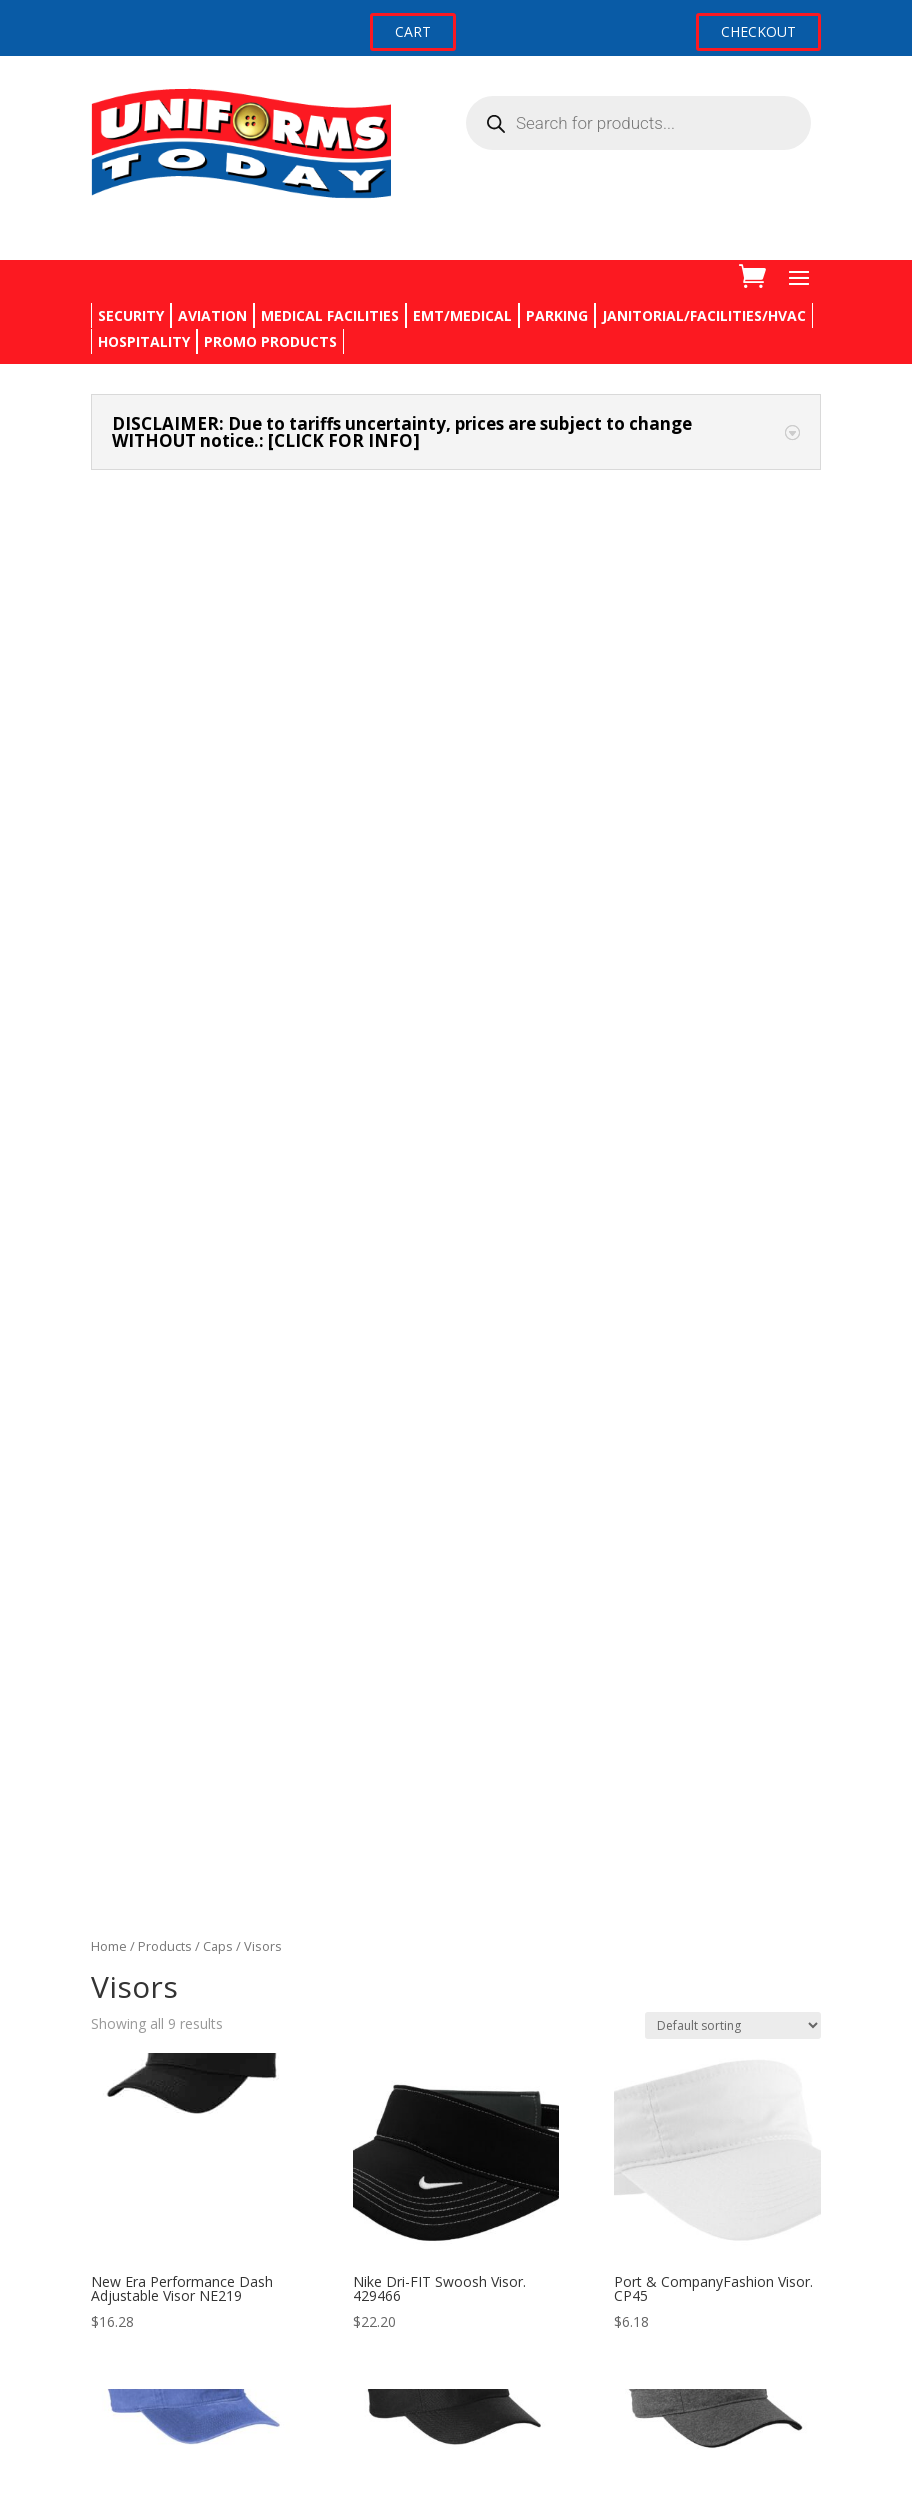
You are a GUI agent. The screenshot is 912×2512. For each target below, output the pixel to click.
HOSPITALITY (144, 341)
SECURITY (131, 315)
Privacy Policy (135, 2260)
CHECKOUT (758, 31)
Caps (218, 634)
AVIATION (212, 315)
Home (109, 634)
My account (129, 2382)
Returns (116, 2222)
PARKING (557, 315)
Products (165, 634)
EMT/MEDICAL (462, 315)
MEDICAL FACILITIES (330, 315)
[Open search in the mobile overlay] (638, 123)
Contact (116, 2185)
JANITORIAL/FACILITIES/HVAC (704, 315)
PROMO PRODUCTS (270, 341)
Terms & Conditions (156, 2298)
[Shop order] (733, 712)
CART (413, 31)
